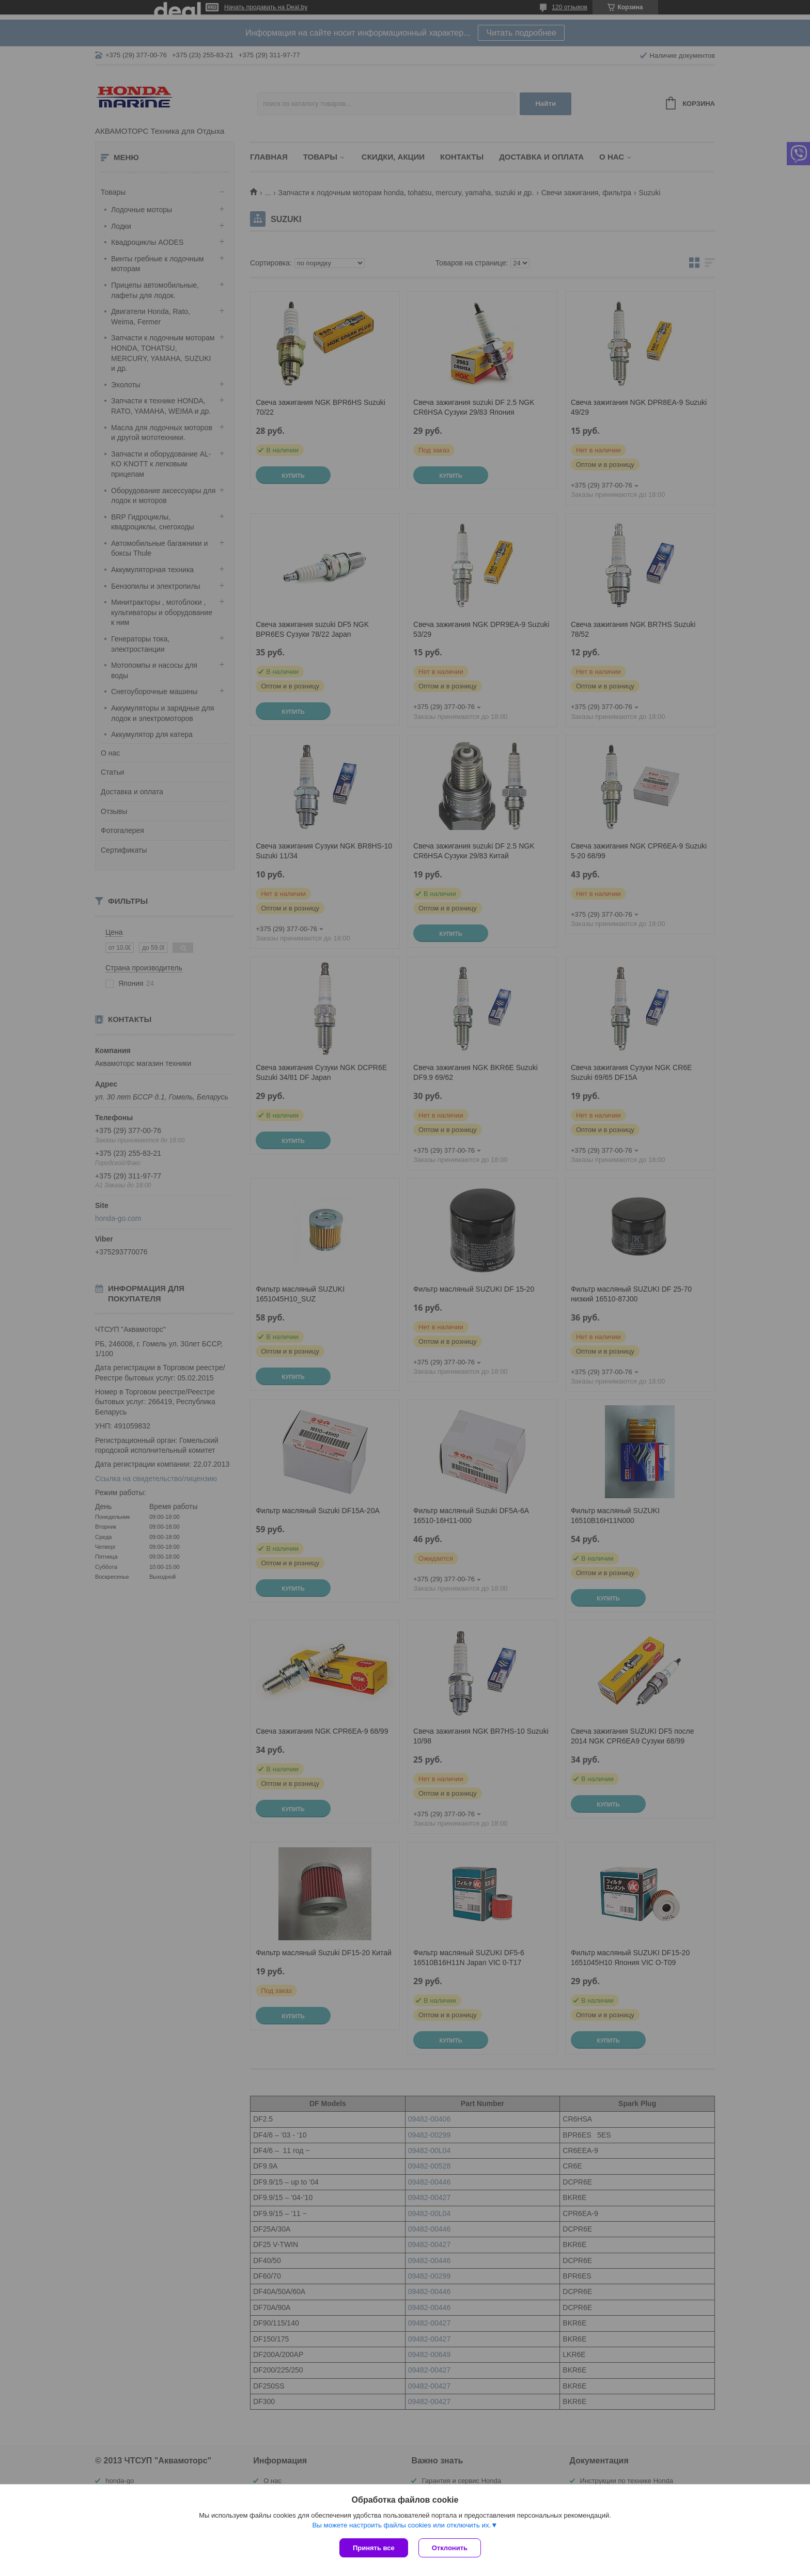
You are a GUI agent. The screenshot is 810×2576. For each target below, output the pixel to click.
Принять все (374, 2548)
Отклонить (450, 2548)
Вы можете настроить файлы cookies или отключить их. (401, 2525)
